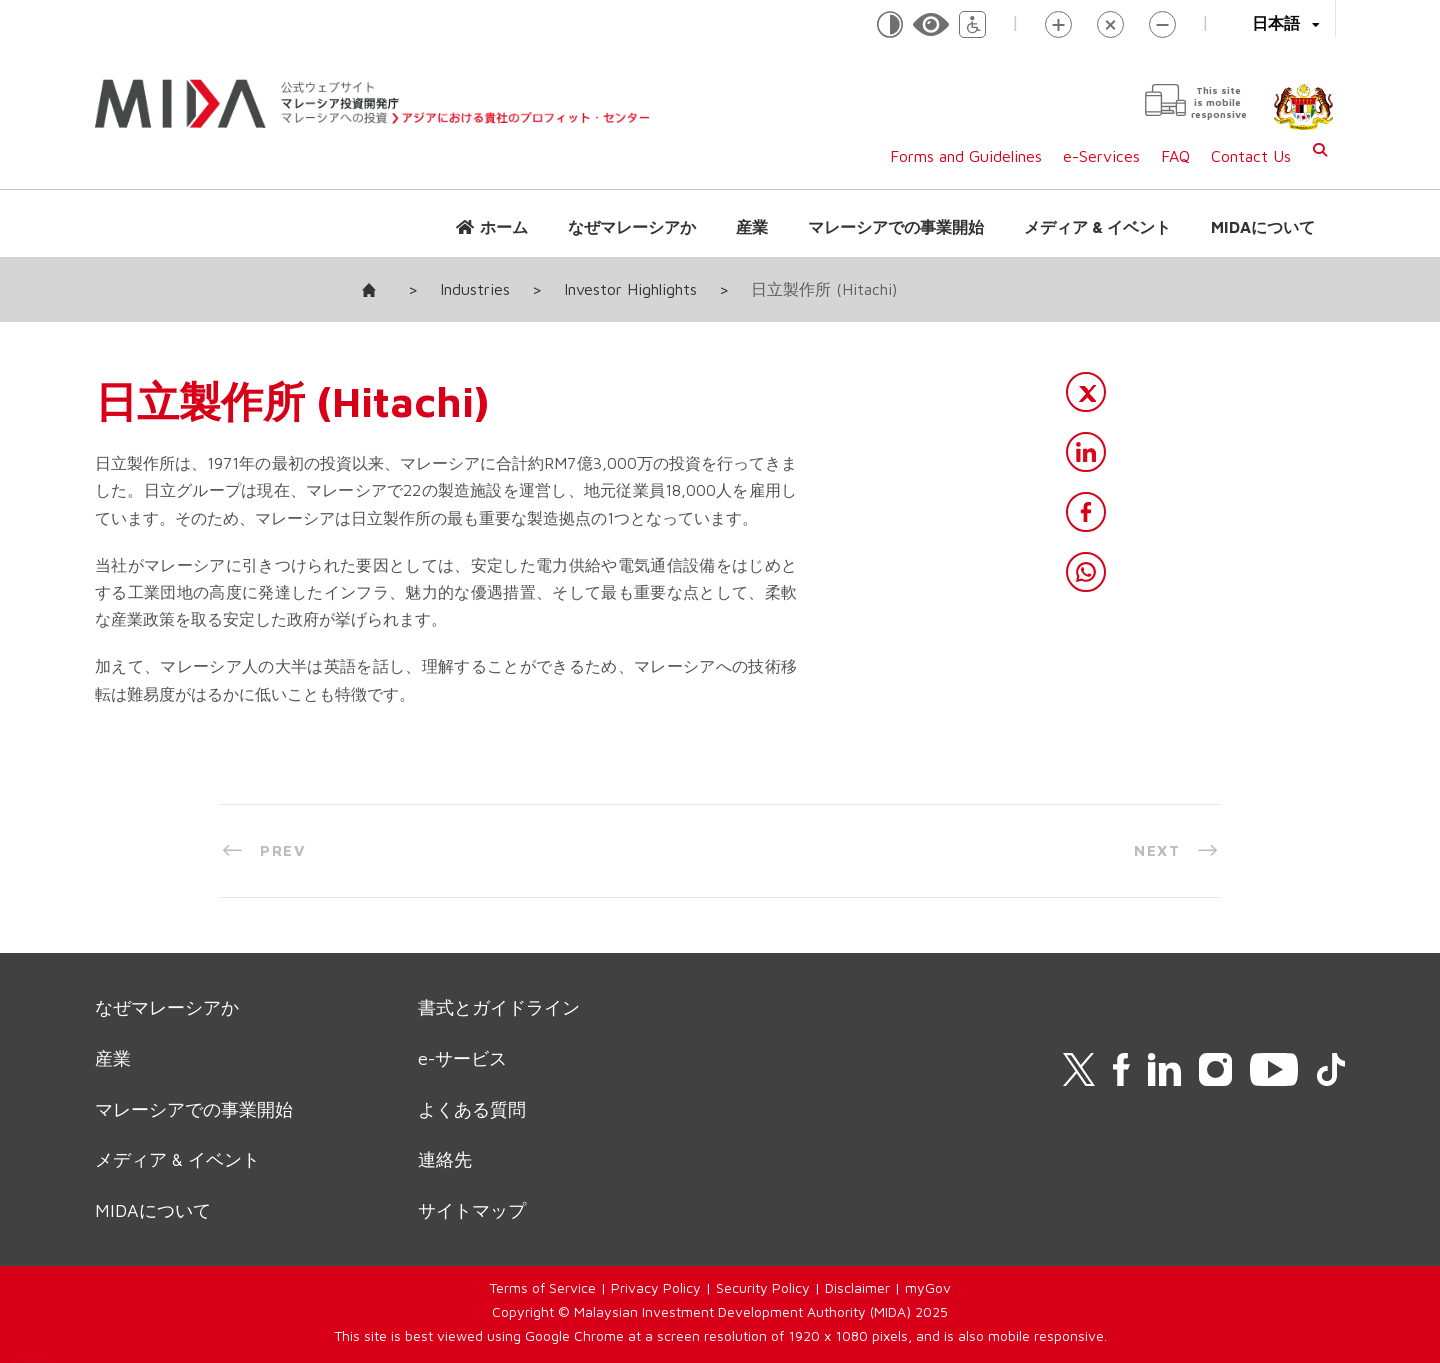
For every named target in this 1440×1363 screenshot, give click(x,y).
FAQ (1175, 156)
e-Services (1101, 156)
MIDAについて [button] (1263, 227)
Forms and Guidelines (966, 156)
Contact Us (1251, 156)
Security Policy (763, 1287)
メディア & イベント (1097, 227)
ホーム (504, 227)
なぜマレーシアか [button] (632, 227)
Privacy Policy (656, 1287)
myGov (928, 1287)
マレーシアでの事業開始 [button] (896, 227)
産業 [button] (752, 227)
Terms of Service (542, 1287)
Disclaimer (857, 1287)
